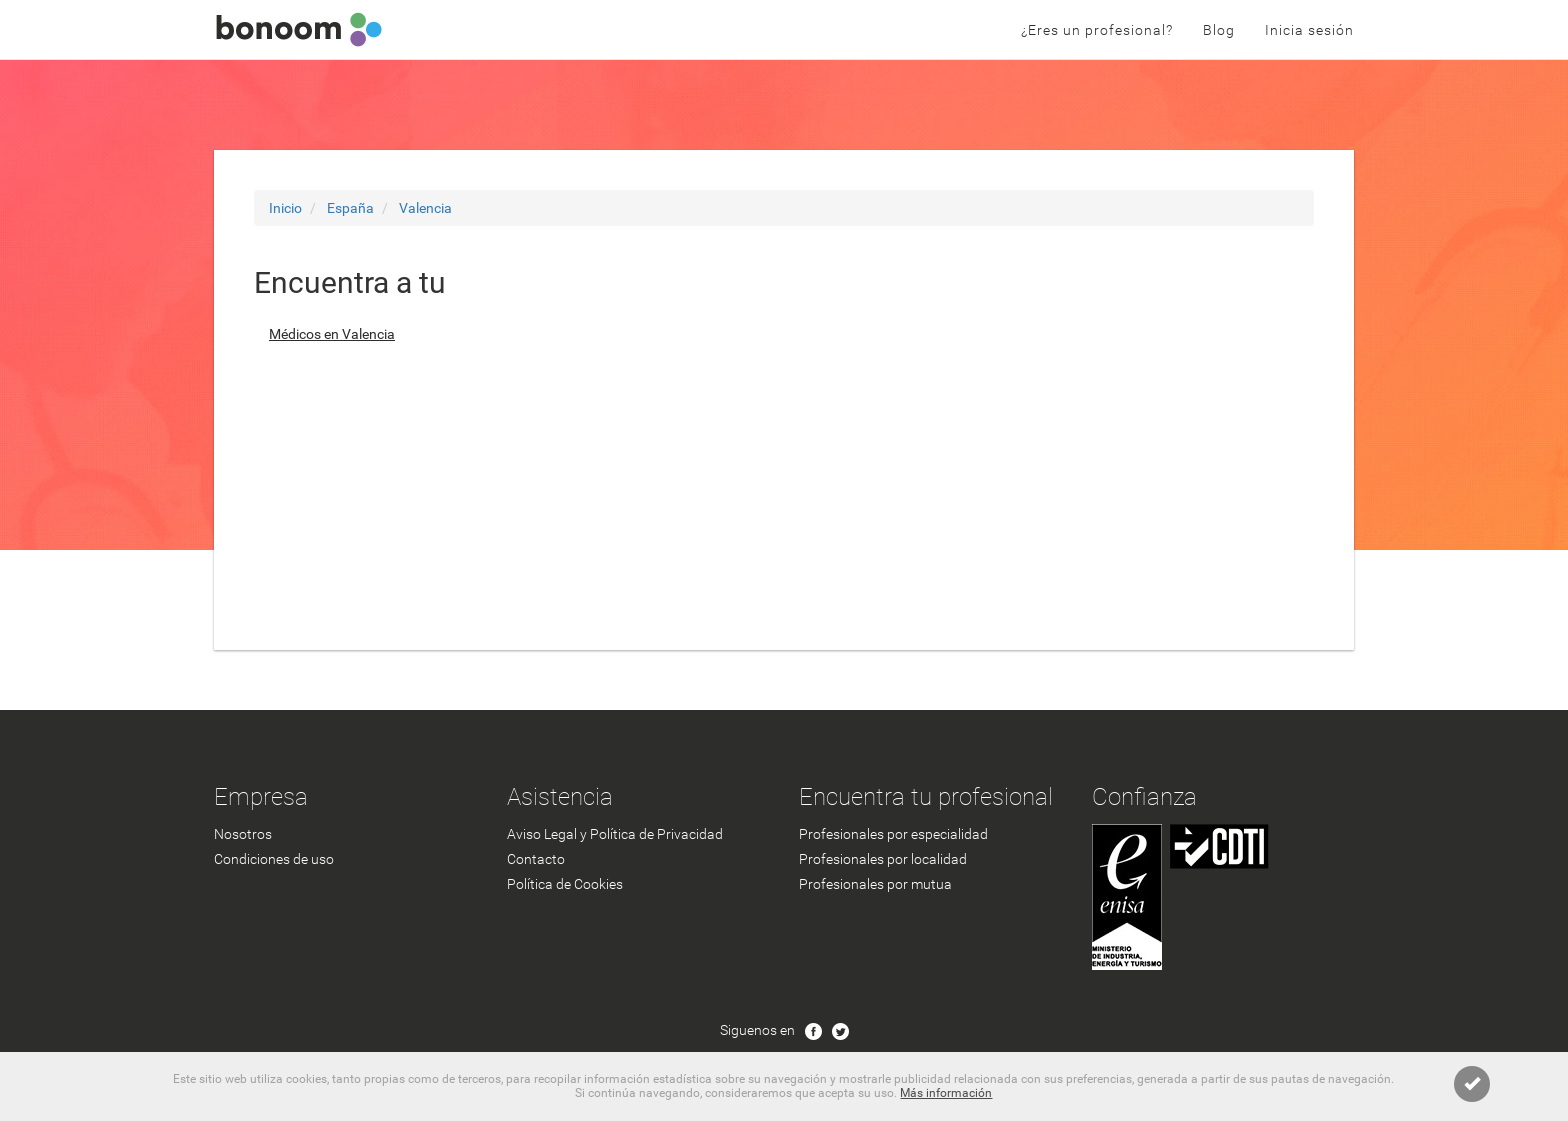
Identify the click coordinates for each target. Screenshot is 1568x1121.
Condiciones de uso (274, 859)
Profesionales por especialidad (893, 834)
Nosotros (243, 834)
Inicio (285, 208)
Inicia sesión (1309, 30)
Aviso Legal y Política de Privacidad (615, 834)
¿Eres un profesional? (1097, 30)
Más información (946, 1093)
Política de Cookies (565, 884)
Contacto (536, 859)
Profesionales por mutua (875, 884)
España (350, 208)
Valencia (425, 208)
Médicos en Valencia (332, 334)
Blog (1219, 30)
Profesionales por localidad (883, 859)
